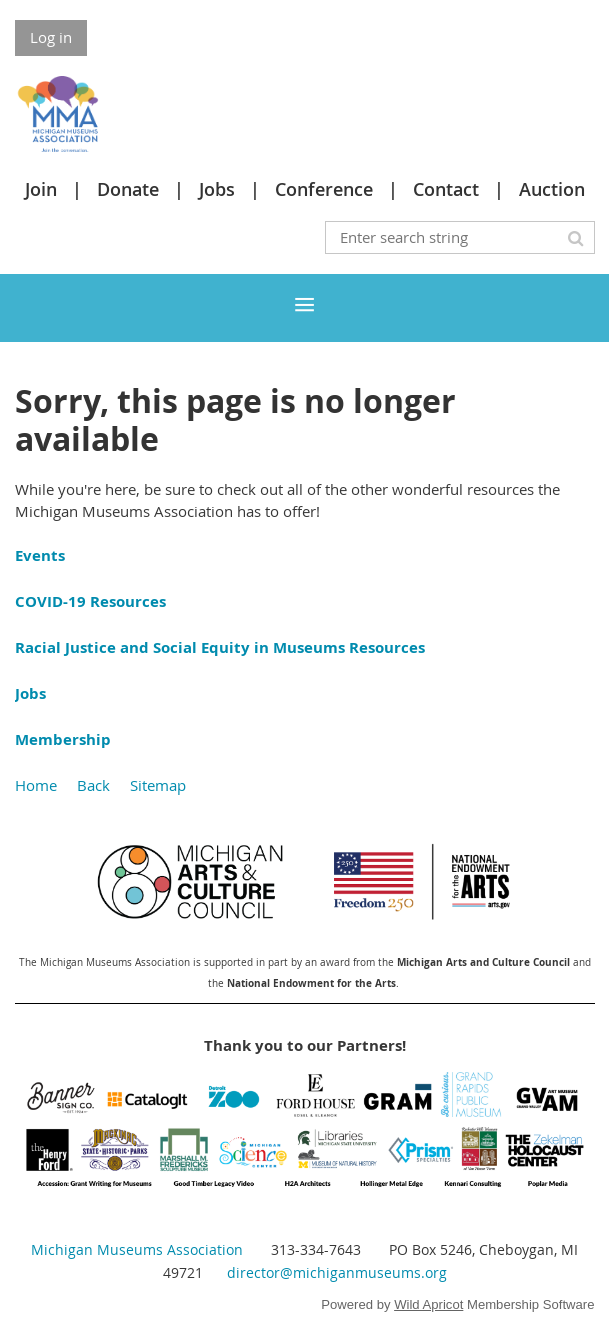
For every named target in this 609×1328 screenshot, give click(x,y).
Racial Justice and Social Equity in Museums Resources (220, 647)
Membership (63, 739)
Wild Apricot (428, 1304)
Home (36, 785)
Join (41, 189)
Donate (128, 189)
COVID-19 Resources (90, 601)
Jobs (217, 189)
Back (93, 785)
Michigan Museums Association (137, 1249)
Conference (324, 189)
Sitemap (158, 785)
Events (40, 555)
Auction (552, 189)
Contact (446, 189)
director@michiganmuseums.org (337, 1272)
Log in (51, 37)
